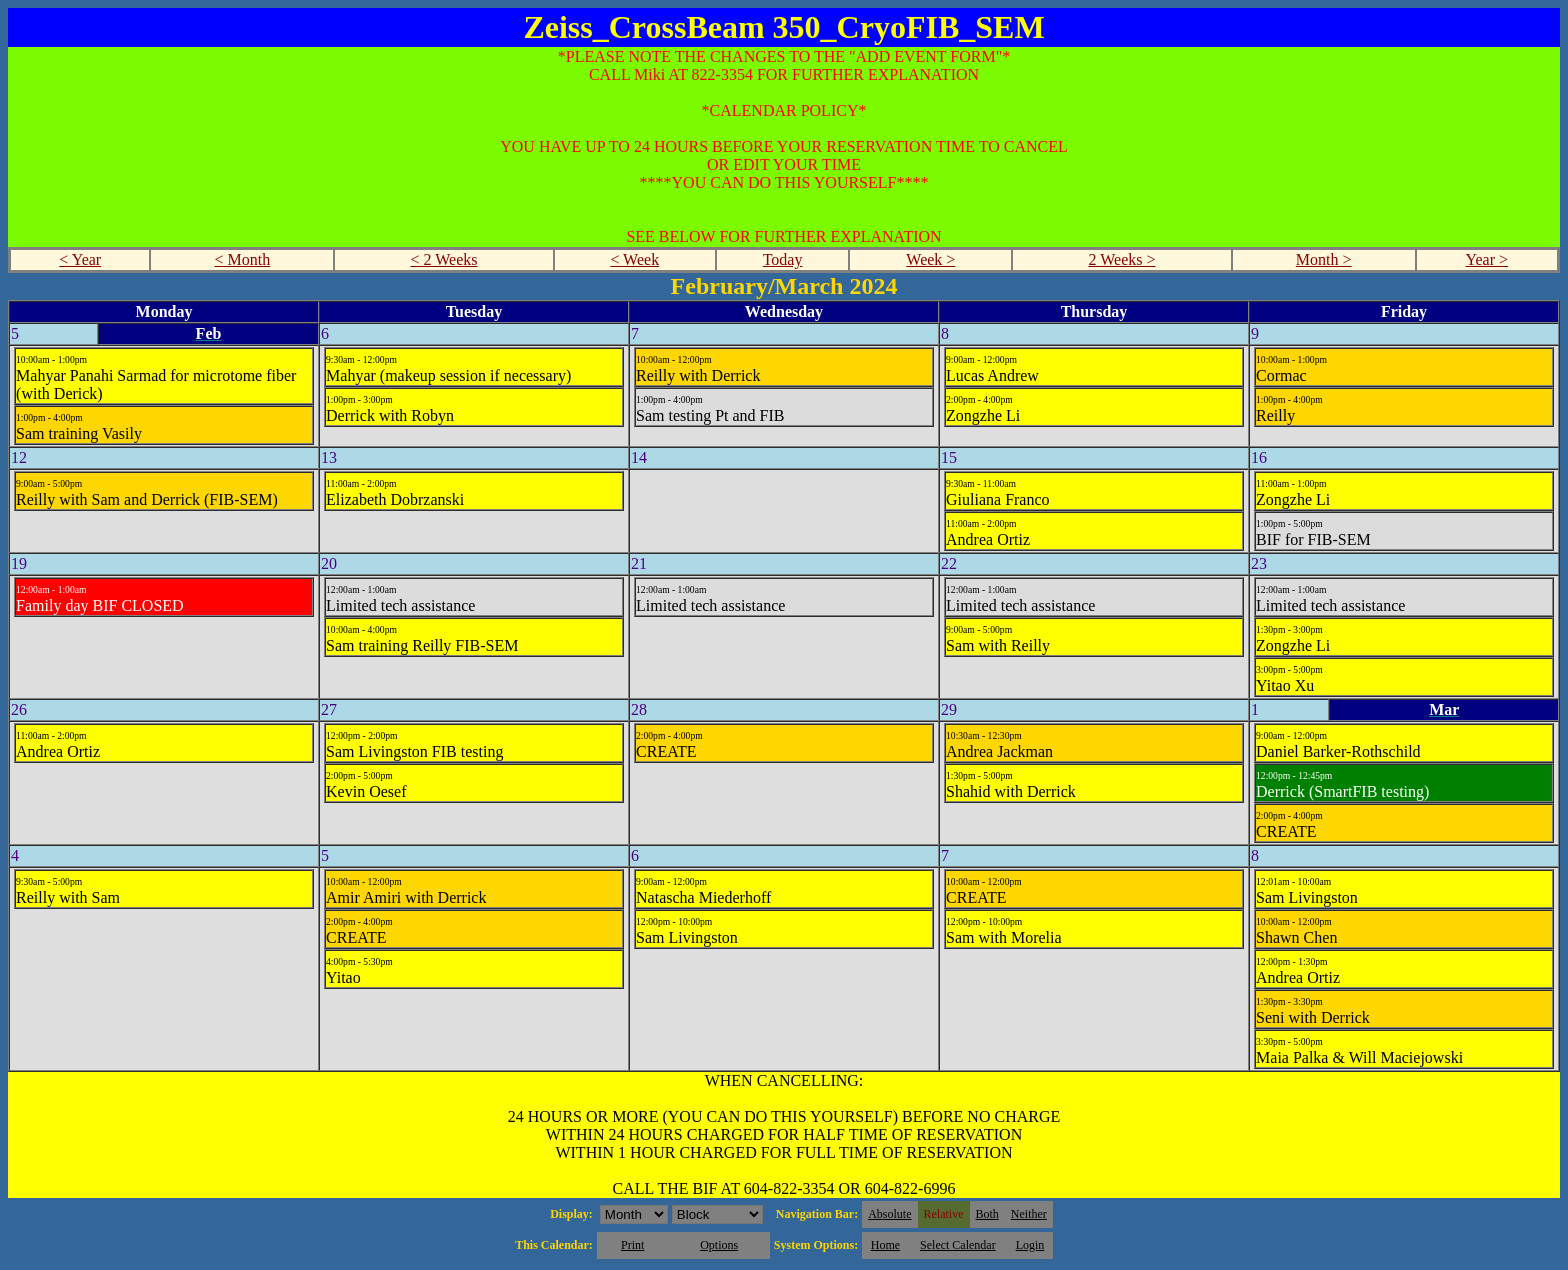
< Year (80, 259)
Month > (1324, 259)
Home (885, 1245)
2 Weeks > (1122, 259)
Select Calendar (958, 1245)
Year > (1487, 259)
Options (719, 1245)
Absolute (889, 1214)
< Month (243, 259)
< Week (634, 259)
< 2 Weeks (444, 259)
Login (1030, 1245)
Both (987, 1214)
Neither (1029, 1214)
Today (783, 259)
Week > (930, 259)
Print (632, 1245)
